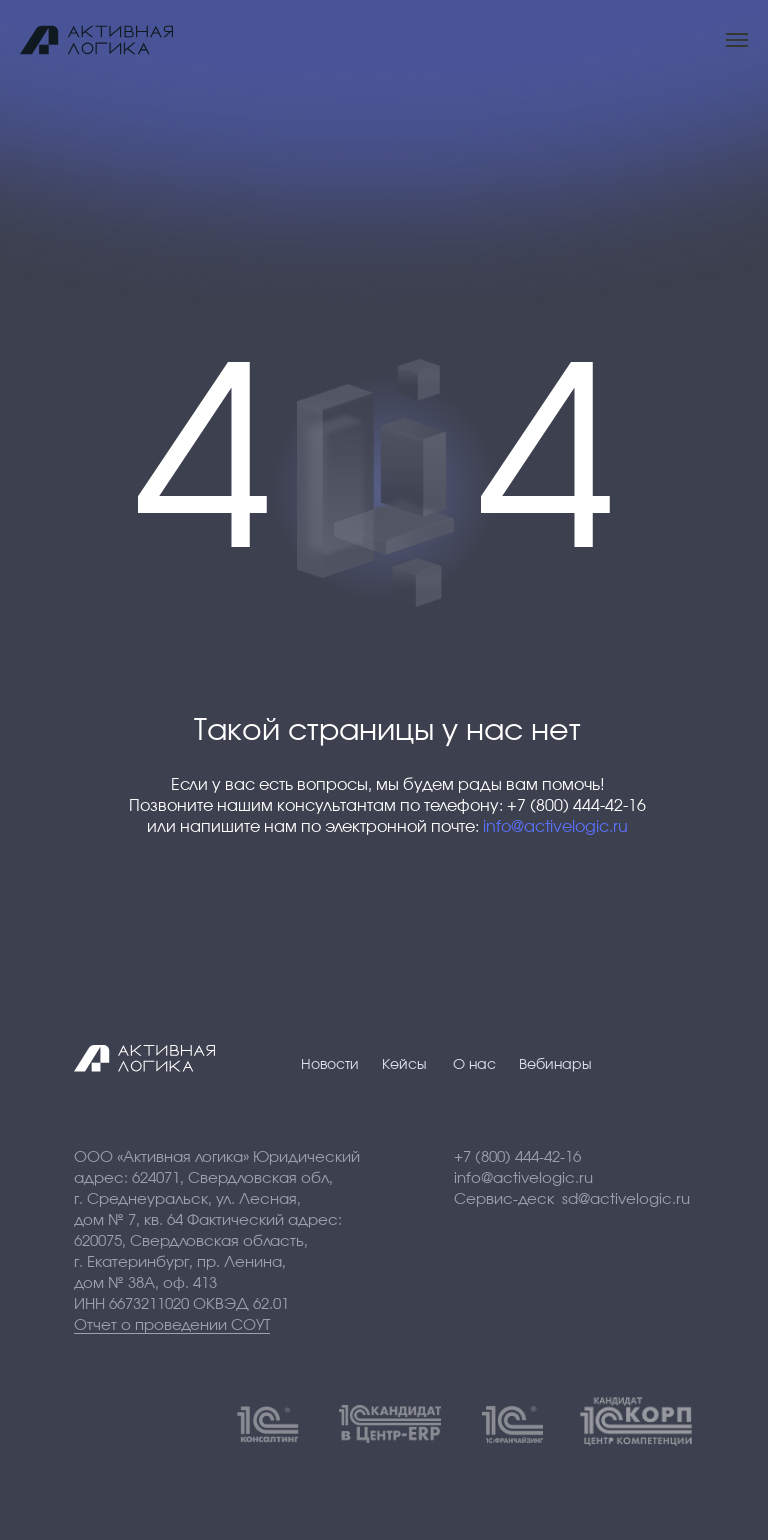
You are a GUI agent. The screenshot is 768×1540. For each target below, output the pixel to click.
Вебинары (555, 1065)
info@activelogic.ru (555, 827)
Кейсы (404, 1065)
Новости (330, 1065)
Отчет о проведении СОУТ (172, 1325)
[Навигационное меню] (737, 40)
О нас (474, 1065)
